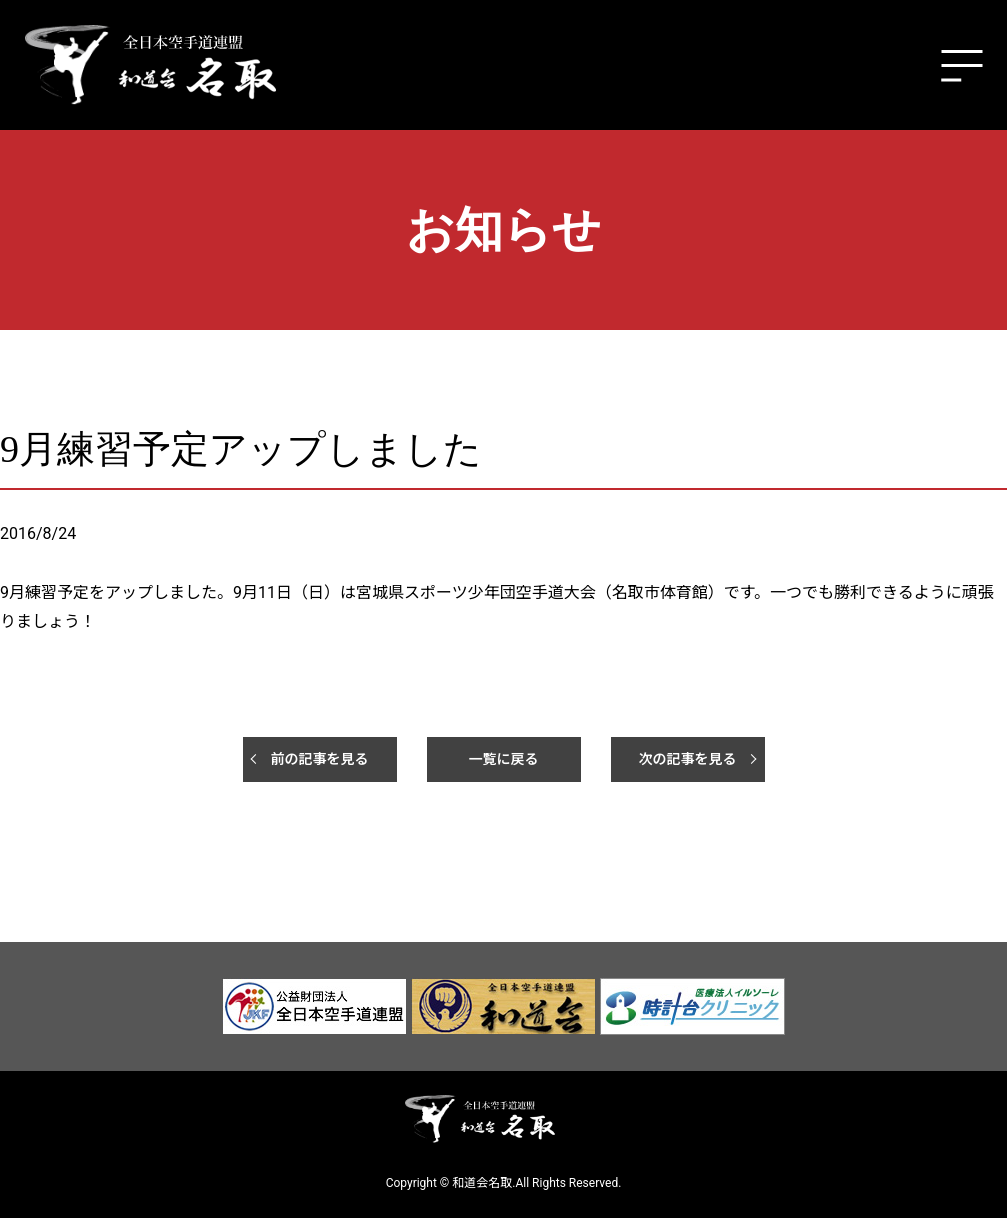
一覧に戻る (504, 759)
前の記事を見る (320, 759)
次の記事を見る (688, 759)
